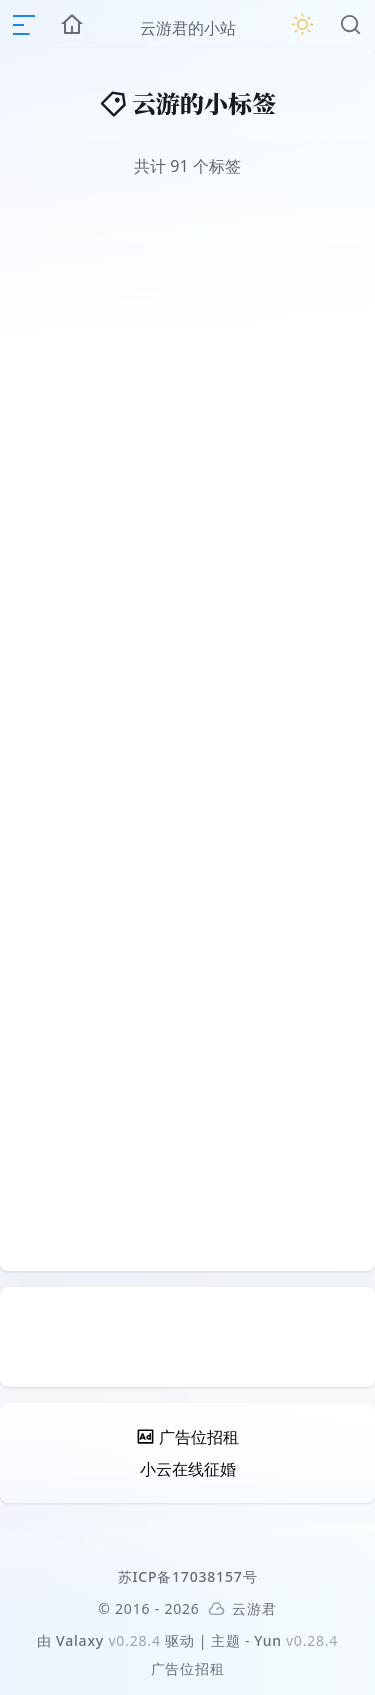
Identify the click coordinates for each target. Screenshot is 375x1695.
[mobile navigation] (24, 25)
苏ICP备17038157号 (188, 1576)
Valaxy (80, 1640)
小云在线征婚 (188, 1469)
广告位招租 (188, 1668)
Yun (268, 1640)
